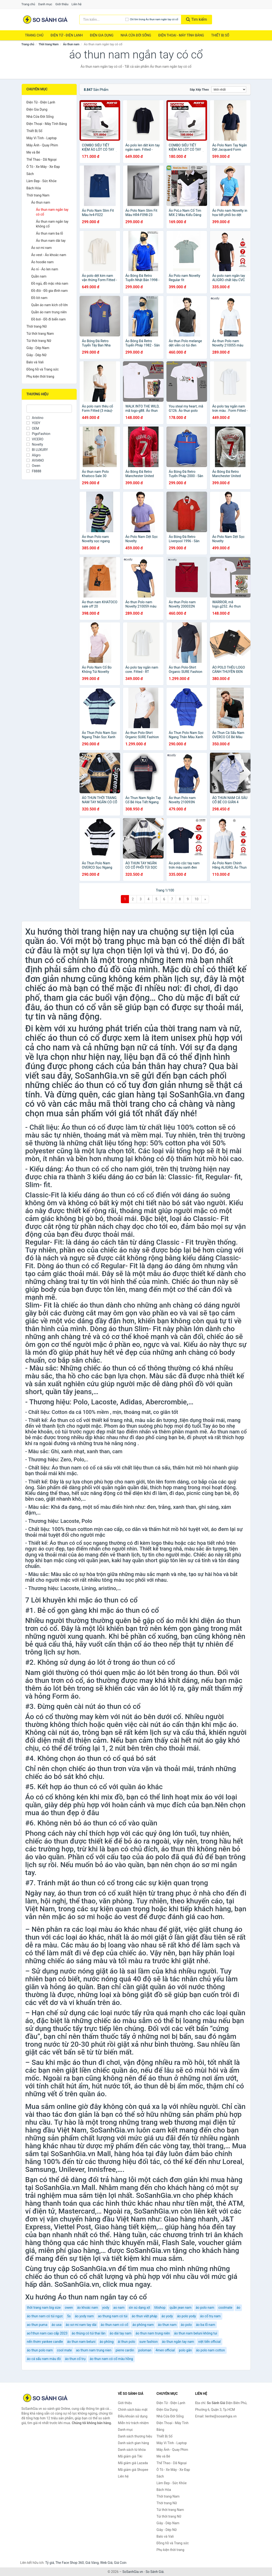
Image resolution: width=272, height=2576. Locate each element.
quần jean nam (181, 2307)
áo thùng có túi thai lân (89, 2333)
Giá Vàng (92, 2563)
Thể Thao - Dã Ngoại (42, 159)
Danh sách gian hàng (133, 2443)
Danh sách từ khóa (132, 2450)
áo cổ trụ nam (210, 2316)
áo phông (106, 2342)
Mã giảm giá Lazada (133, 2463)
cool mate (64, 2350)
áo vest (125, 1916)
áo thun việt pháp (144, 2316)
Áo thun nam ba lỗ (49, 233)
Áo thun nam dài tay (51, 240)
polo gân (185, 2350)
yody (105, 2307)
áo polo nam (205, 2307)
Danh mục (45, 4)
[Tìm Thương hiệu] (49, 409)
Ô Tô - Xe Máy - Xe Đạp (43, 167)
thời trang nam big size (44, 2307)
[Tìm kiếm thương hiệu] (102, 19)
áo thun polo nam (40, 2350)
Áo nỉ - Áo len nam (44, 269)
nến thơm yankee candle (45, 2342)
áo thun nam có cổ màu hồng (111, 2359)
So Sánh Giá (155, 2572)
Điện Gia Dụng (101, 35)
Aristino (35, 418)
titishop (159, 2307)
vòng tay (176, 2146)
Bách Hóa (34, 188)
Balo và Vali (35, 362)
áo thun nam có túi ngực (45, 2316)
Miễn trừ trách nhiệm (133, 2423)
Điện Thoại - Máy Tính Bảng (181, 35)
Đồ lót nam (39, 298)
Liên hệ (77, 4)
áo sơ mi (205, 1864)
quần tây (59, 1391)
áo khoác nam (87, 2307)
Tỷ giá (49, 2563)
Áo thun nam (71, 44)
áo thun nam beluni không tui (195, 2333)
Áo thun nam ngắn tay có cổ (52, 212)
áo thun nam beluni (81, 2342)
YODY (33, 423)
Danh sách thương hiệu (135, 2436)
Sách (30, 174)
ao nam (119, 2307)
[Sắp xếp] (228, 89)
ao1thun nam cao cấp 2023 (47, 2333)
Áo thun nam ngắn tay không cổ (52, 224)
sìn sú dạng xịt (139, 2307)
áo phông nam (143, 2325)
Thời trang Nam (49, 44)
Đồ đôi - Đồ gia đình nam (49, 291)
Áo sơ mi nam (41, 248)
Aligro (34, 455)
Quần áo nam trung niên (49, 312)
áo (238, 2307)
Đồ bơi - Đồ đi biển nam (48, 319)
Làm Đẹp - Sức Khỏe (42, 181)
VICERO (35, 439)
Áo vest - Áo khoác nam (48, 255)
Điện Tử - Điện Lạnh (67, 35)
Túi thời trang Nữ (39, 341)
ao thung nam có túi (113, 2316)
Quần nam (39, 276)
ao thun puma (37, 2325)
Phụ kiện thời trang (40, 376)
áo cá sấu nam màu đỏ (44, 2359)
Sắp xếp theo (199, 89)
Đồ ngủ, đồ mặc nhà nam (49, 283)
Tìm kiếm (196, 19)
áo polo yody (186, 2316)
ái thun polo (126, 2342)
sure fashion (148, 2342)
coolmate (225, 2307)
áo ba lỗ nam (205, 2325)
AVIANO (35, 460)
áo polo (186, 2325)
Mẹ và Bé (33, 152)
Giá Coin (120, 2563)
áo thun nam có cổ (114, 2325)
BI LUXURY (37, 450)
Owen (33, 466)
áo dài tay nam (120, 2333)
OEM (33, 428)
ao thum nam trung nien (93, 2350)
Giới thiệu (61, 4)
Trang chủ (28, 4)
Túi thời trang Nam (40, 333)
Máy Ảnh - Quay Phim (42, 145)
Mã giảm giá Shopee (133, 2470)
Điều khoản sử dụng (133, 2416)
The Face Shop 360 (69, 2563)
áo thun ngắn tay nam (178, 2342)
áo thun (128, 1426)
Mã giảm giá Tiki (130, 2456)
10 (196, 899)
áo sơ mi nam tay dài (81, 2325)
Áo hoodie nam (42, 262)
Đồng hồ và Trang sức (43, 369)
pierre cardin (125, 2350)
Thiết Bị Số (220, 35)
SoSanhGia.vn (93, 2268)
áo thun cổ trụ (75, 2359)
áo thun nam (167, 2325)
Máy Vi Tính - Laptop (42, 138)
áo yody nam (84, 2316)
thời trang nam (188, 1029)
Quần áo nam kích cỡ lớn (49, 305)
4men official (165, 2350)
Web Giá (106, 2563)
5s (69, 2316)
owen (69, 2307)
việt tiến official (209, 2342)
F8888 (34, 471)
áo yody (167, 2316)
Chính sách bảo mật (133, 2409)
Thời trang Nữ (37, 326)
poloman (144, 2350)
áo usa (57, 2325)
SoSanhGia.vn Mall (81, 2153)
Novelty (35, 444)
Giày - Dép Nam (38, 348)
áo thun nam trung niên (153, 2333)
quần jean (97, 1560)
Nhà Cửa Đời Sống (136, 35)
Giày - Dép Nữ (37, 355)
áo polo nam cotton (210, 2350)
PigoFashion (38, 434)
